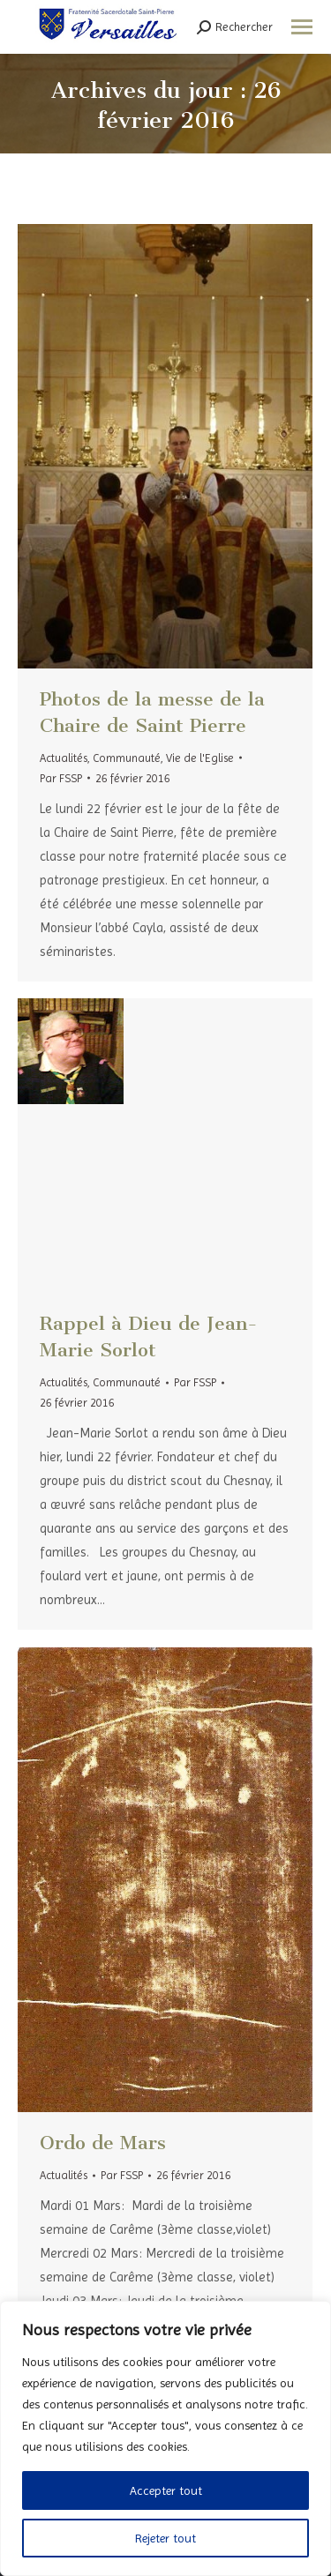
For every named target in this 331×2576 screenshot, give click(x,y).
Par (61, 778)
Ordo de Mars (103, 2143)
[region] (165, 2438)
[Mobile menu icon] (301, 27)
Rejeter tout (165, 2538)
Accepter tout (166, 2490)
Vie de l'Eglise (200, 758)
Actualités (63, 758)
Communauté (127, 758)
